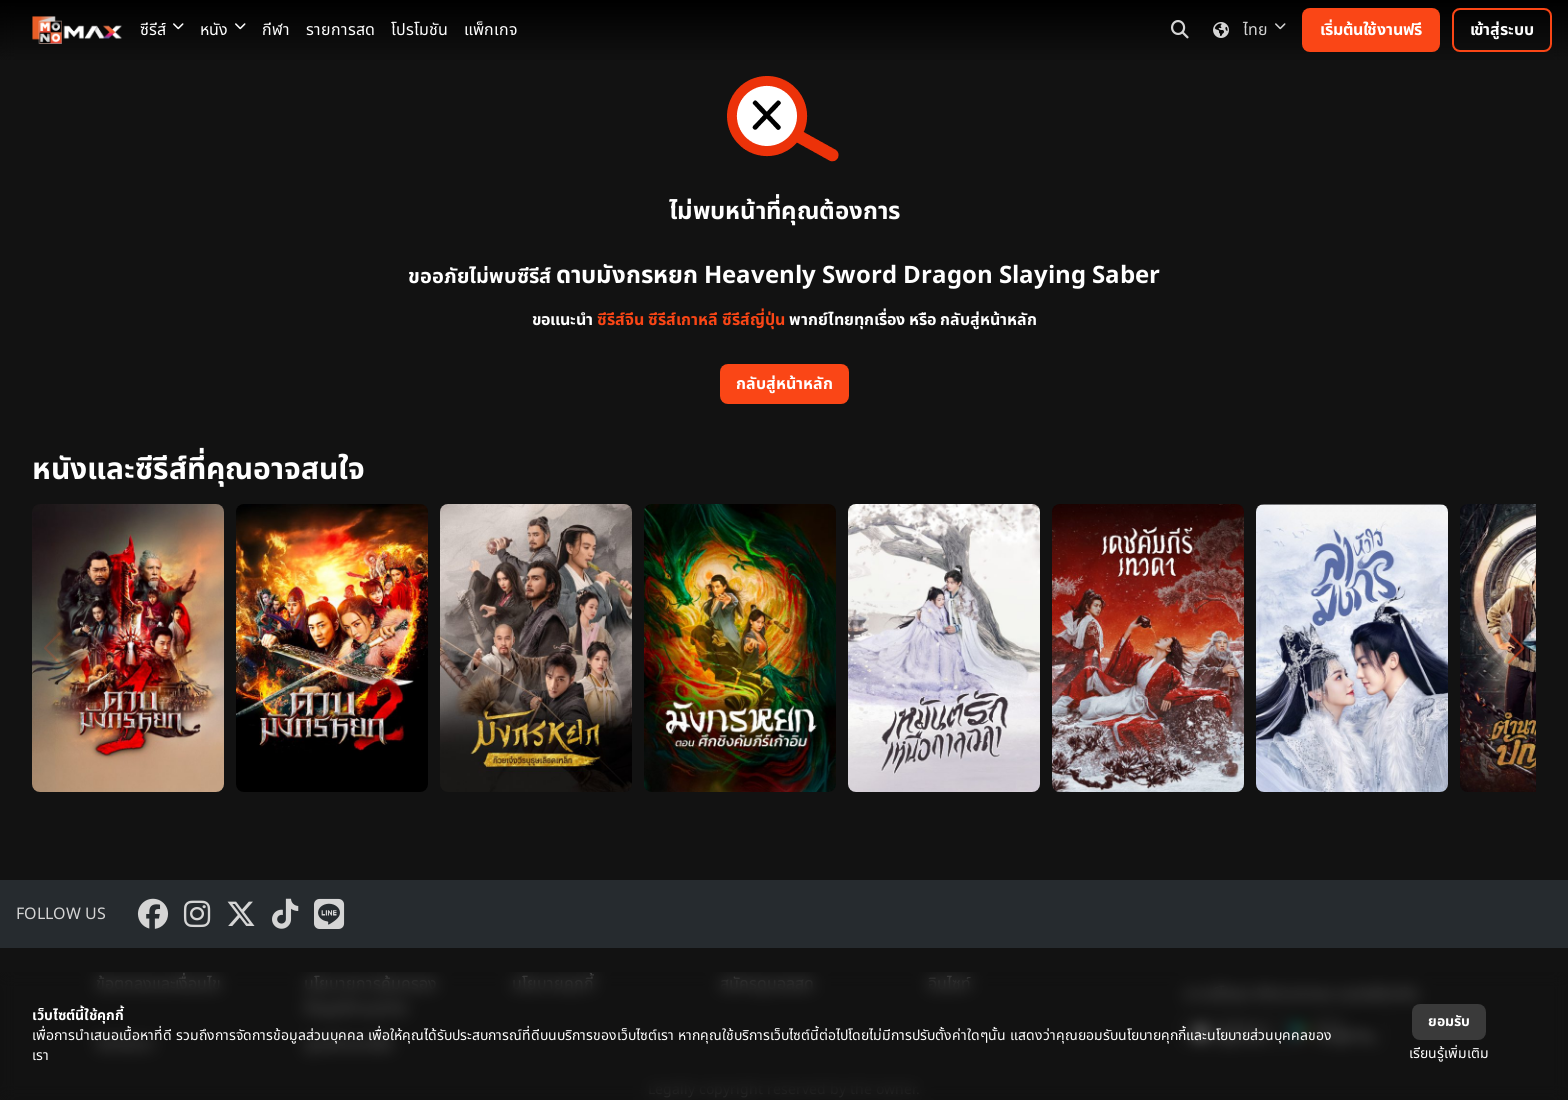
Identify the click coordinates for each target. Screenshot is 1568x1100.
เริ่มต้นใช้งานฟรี (1371, 30)
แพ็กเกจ (491, 30)
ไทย (1245, 30)
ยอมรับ (1449, 1021)
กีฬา (276, 30)
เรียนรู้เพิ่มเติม (1449, 1053)
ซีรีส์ (162, 30)
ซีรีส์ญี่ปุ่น (753, 320)
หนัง (223, 30)
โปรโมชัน (419, 30)
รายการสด (340, 30)
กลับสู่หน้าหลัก (784, 384)
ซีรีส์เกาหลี (683, 320)
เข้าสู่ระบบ (1502, 30)
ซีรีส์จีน (620, 320)
